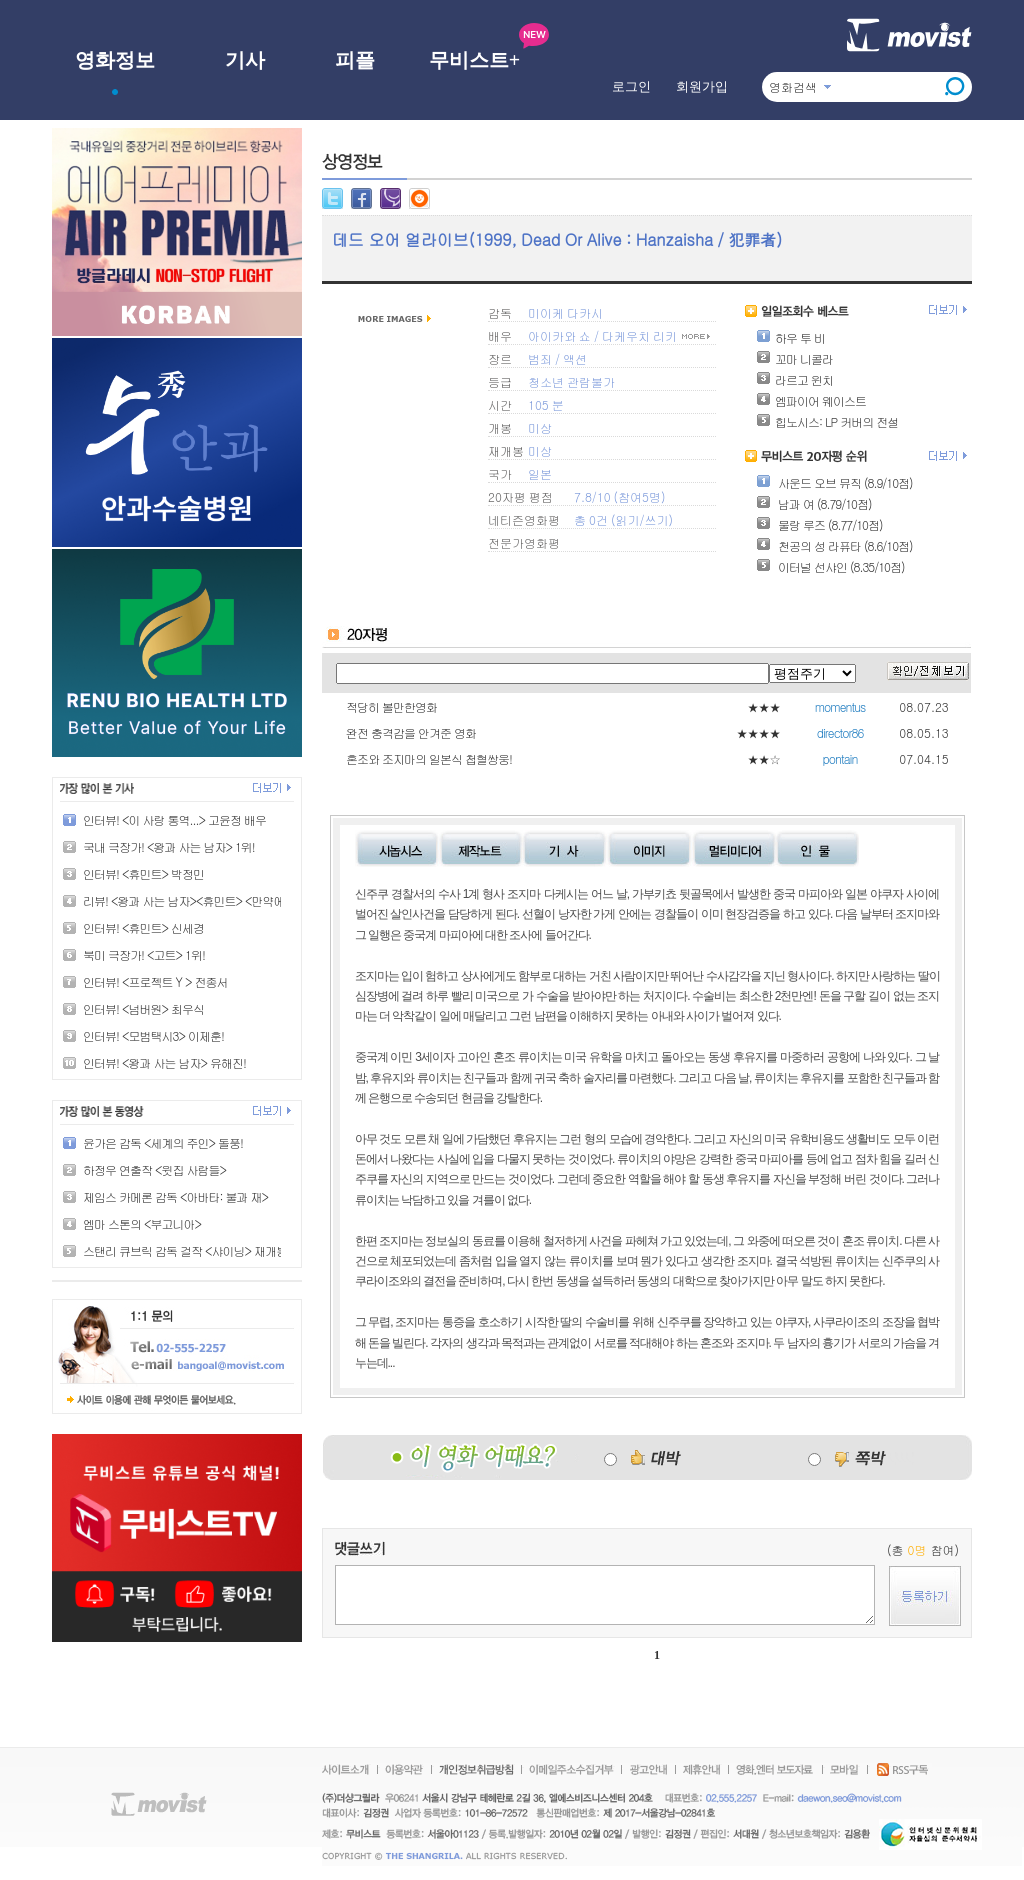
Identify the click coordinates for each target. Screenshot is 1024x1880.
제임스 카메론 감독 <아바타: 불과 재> (175, 1196)
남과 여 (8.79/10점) (813, 503)
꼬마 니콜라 (794, 358)
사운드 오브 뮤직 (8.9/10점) (834, 482)
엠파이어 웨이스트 (811, 400)
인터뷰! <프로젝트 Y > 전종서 (155, 981)
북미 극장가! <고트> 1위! (144, 954)
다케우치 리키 (639, 335)
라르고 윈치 (794, 379)
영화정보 (115, 60)
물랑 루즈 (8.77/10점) (819, 524)
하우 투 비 (790, 337)
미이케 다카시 (565, 312)
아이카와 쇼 (559, 335)
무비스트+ (474, 60)
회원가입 (702, 86)
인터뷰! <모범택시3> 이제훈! (153, 1035)
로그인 (631, 86)
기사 (245, 60)
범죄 (540, 358)
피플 (355, 60)
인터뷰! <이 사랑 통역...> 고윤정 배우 (174, 819)
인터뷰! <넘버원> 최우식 (143, 1008)
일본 (540, 473)
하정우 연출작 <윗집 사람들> (154, 1169)
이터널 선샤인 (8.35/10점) (830, 566)
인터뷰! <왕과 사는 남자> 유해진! (164, 1062)
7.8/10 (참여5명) (619, 496)
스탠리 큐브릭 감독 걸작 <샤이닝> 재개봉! (186, 1250)
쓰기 (656, 519)
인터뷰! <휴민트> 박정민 (143, 873)
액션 (575, 358)
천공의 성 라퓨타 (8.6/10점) (834, 545)
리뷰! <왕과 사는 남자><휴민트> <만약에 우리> (199, 900)
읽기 (627, 519)
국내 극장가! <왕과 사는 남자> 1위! (169, 846)
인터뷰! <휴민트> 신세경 (143, 927)
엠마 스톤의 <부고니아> (142, 1223)
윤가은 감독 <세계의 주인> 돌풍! (163, 1142)
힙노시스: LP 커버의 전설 (827, 421)
